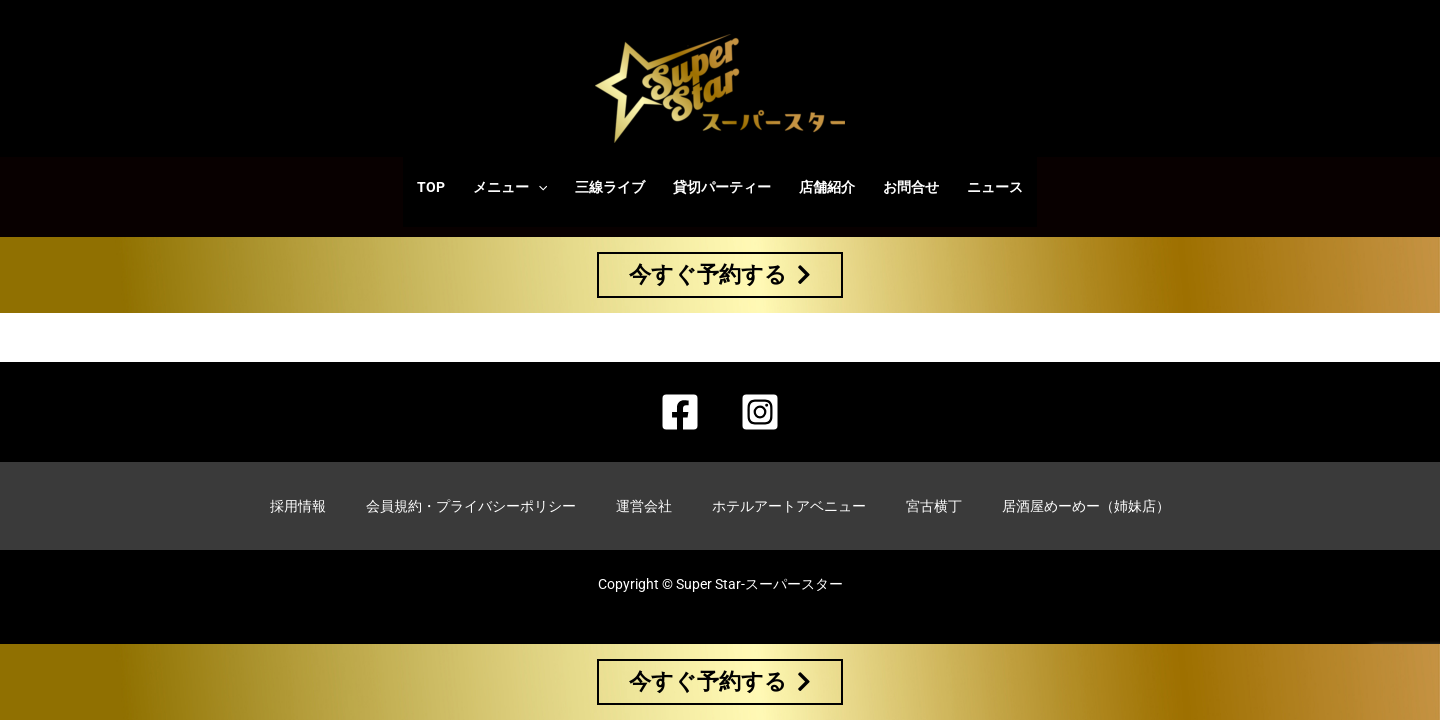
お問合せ (911, 187)
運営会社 (644, 506)
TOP (431, 187)
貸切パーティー (722, 187)
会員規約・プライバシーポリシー (471, 506)
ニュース (995, 187)
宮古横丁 (934, 506)
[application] (538, 187)
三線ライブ (610, 187)
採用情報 (298, 506)
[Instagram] (760, 412)
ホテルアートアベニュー (789, 506)
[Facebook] (680, 412)
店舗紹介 (827, 187)
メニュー (510, 187)
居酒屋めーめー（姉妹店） (1086, 506)
